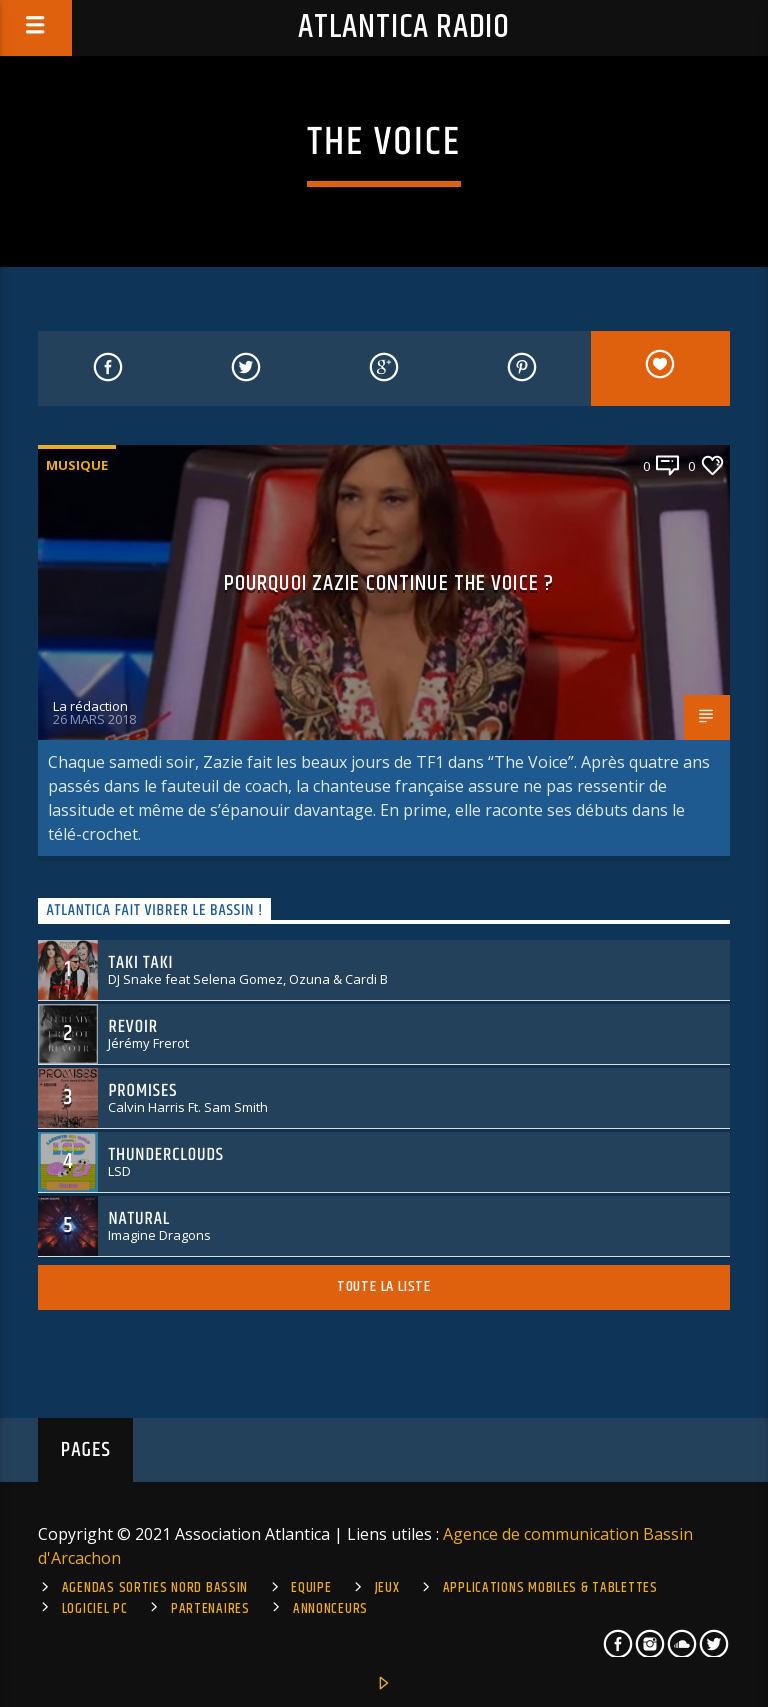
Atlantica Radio (404, 27)
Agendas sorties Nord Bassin (155, 1588)
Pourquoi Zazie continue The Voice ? (389, 583)
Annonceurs (330, 1609)
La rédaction (90, 706)
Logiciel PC (95, 1609)
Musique (77, 465)
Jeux (387, 1588)
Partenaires (210, 1609)
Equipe (311, 1588)
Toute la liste (384, 1286)
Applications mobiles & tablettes (550, 1588)
